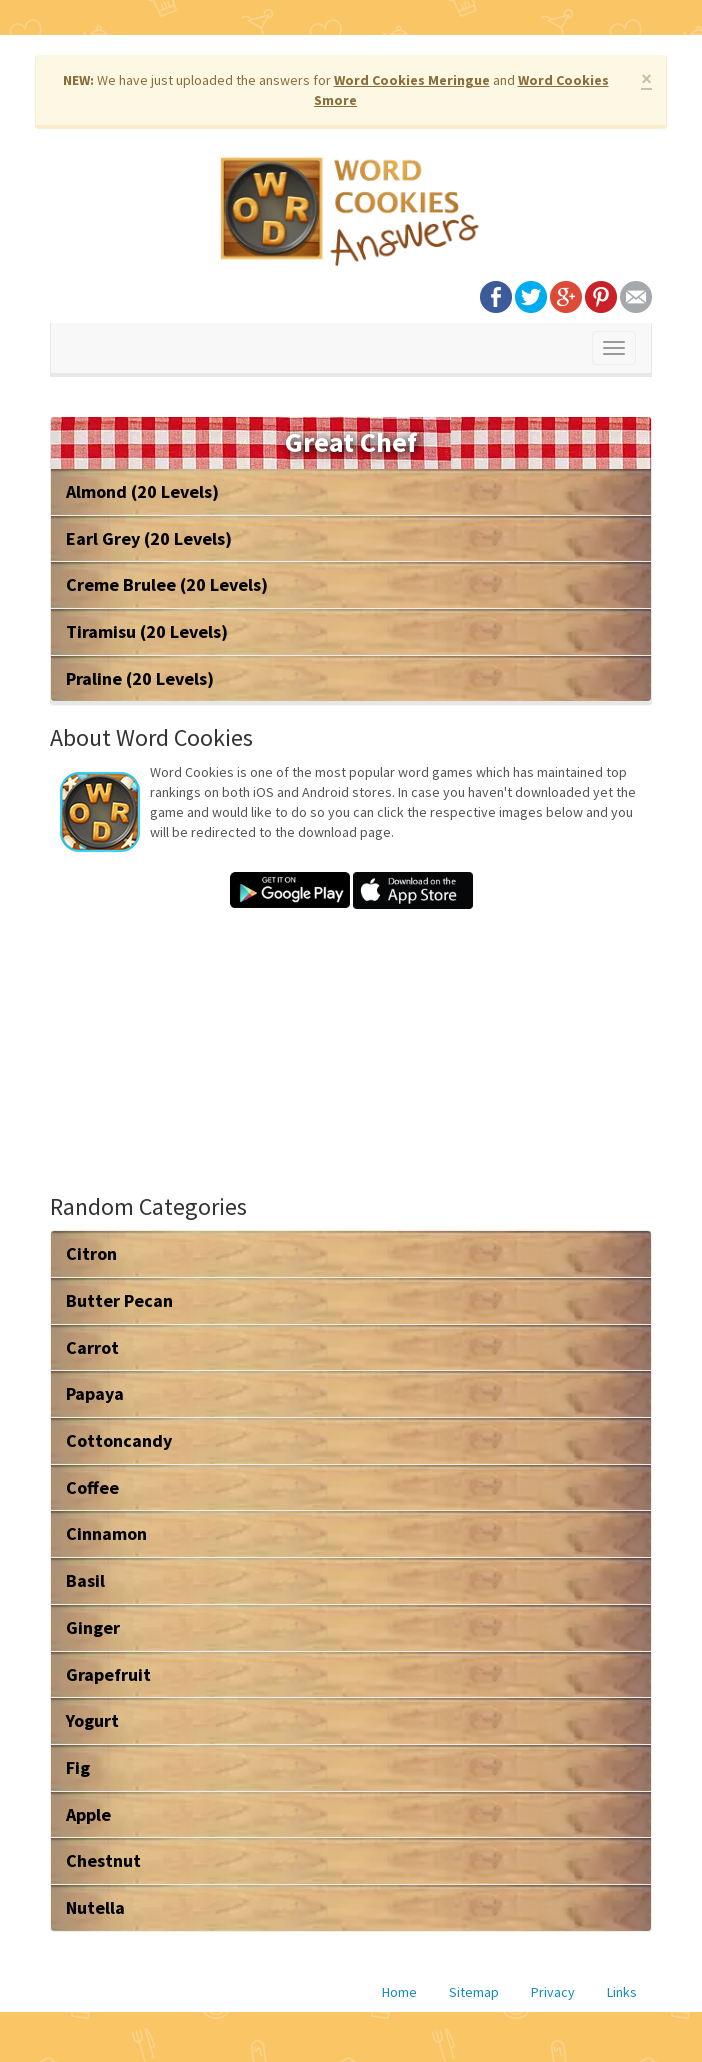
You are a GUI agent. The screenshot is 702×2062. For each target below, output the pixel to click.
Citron (91, 1253)
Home (399, 1992)
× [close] (646, 78)
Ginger (93, 1627)
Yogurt (92, 1720)
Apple (88, 1814)
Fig (78, 1767)
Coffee (92, 1487)
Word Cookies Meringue (412, 80)
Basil (85, 1580)
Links (622, 1992)
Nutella (95, 1907)
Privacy (553, 1992)
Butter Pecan (119, 1300)
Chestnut (103, 1860)
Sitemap (474, 1992)
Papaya (95, 1393)
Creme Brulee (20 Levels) (167, 584)
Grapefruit (108, 1674)
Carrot (92, 1347)
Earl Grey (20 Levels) (149, 538)
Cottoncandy (119, 1440)
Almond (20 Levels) (142, 491)
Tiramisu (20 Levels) (147, 631)
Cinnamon (106, 1533)
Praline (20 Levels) (140, 678)
